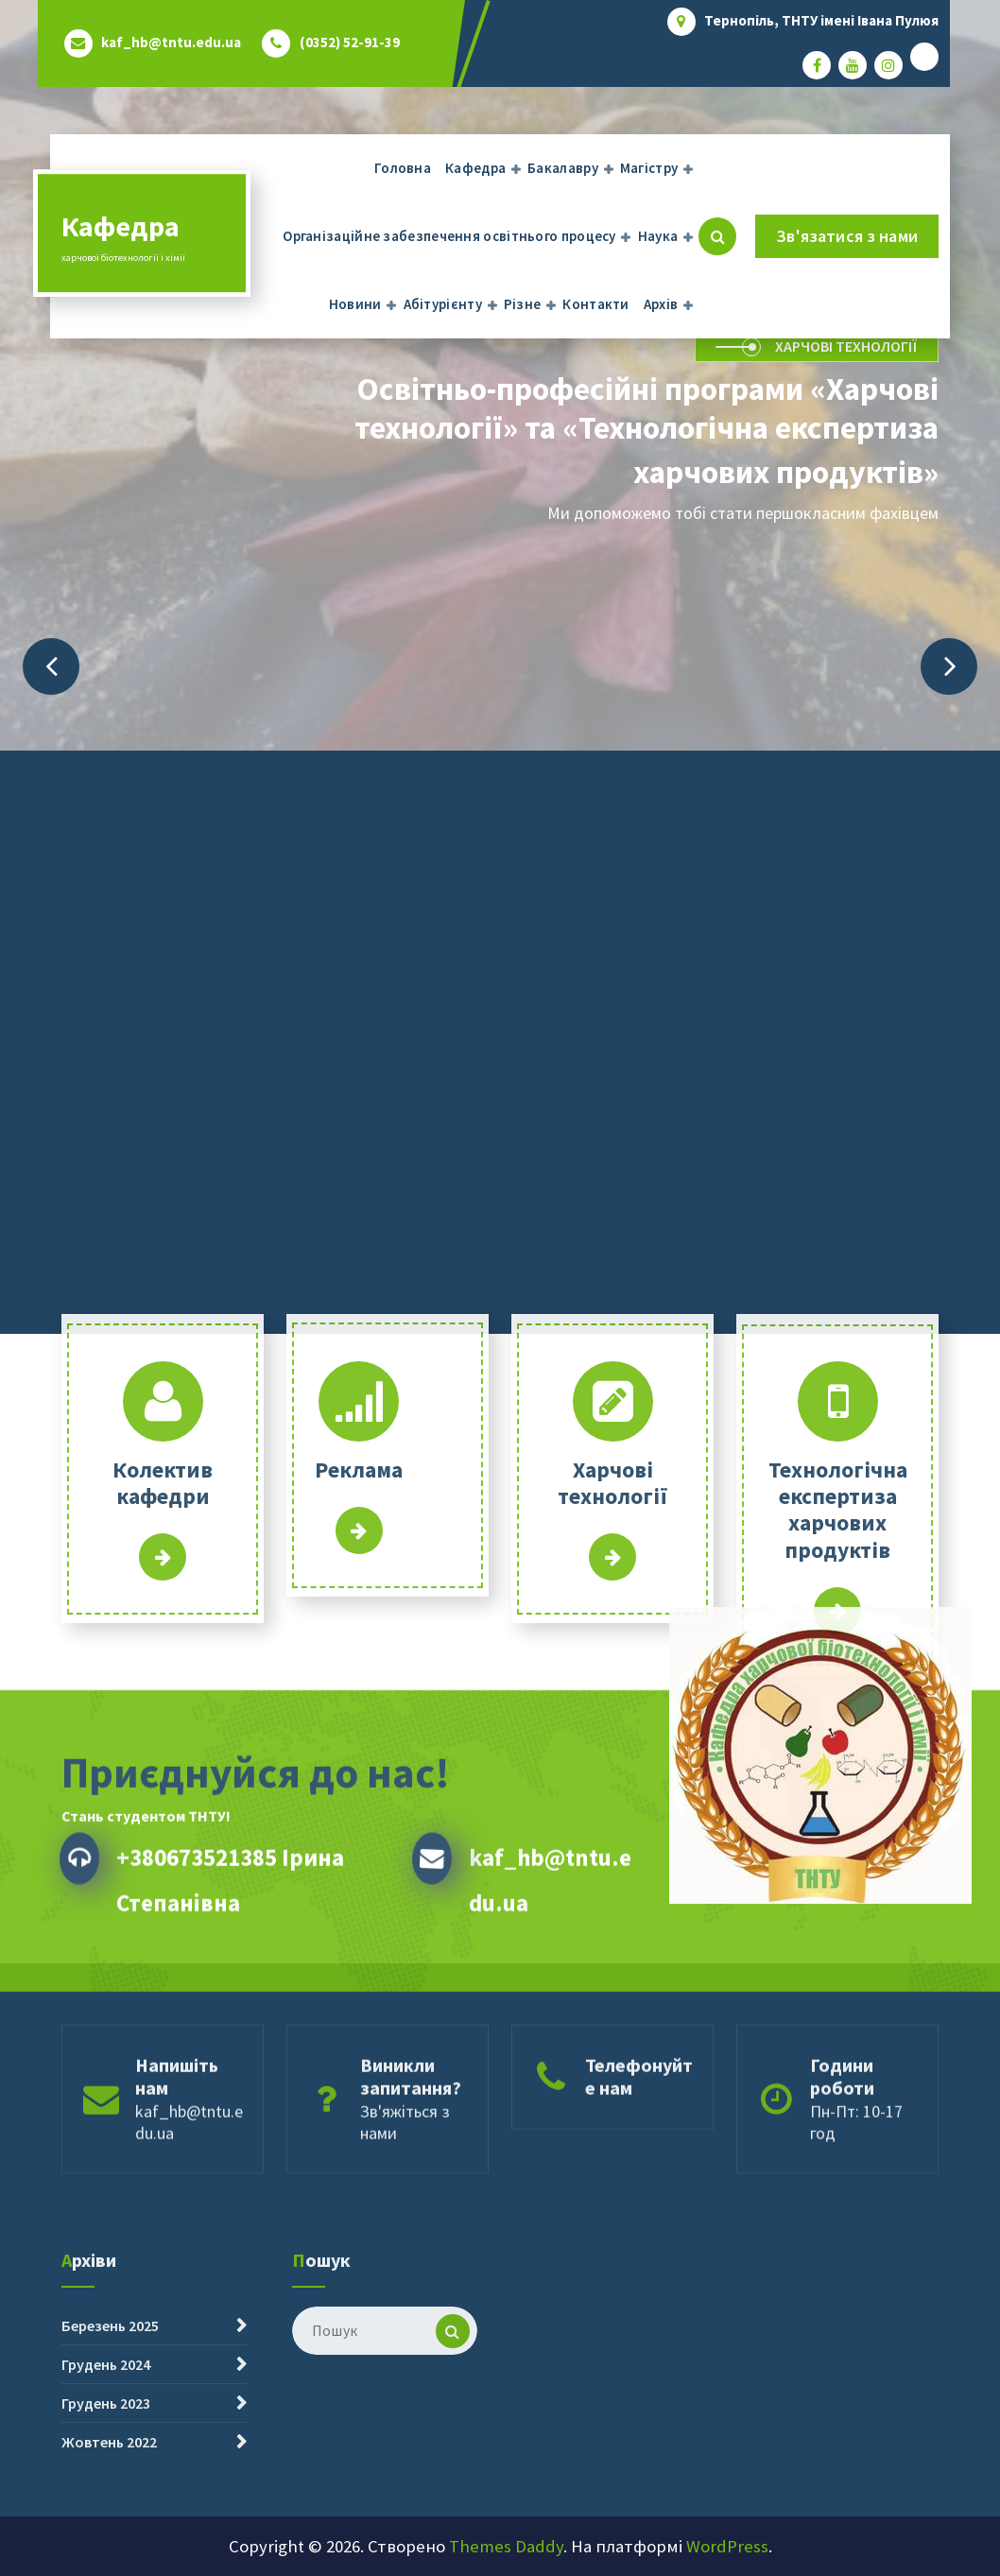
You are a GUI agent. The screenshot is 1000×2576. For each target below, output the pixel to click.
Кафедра (475, 168)
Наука (658, 236)
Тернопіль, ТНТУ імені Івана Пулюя (821, 20)
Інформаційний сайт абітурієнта (612, 1738)
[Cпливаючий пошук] (717, 236)
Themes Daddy (506, 2546)
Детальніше (162, 1738)
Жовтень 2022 (109, 2547)
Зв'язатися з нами (847, 236)
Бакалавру (562, 168)
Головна (402, 168)
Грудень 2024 (105, 2470)
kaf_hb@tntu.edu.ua (171, 42)
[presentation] (51, 666)
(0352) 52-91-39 (350, 42)
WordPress (727, 2546)
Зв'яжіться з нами (405, 2196)
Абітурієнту (443, 304)
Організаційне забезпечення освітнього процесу (449, 236)
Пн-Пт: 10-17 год (856, 2196)
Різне (523, 304)
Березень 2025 (110, 2431)
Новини (355, 304)
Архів (661, 304)
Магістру (649, 168)
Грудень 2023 (105, 2508)
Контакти (595, 304)
